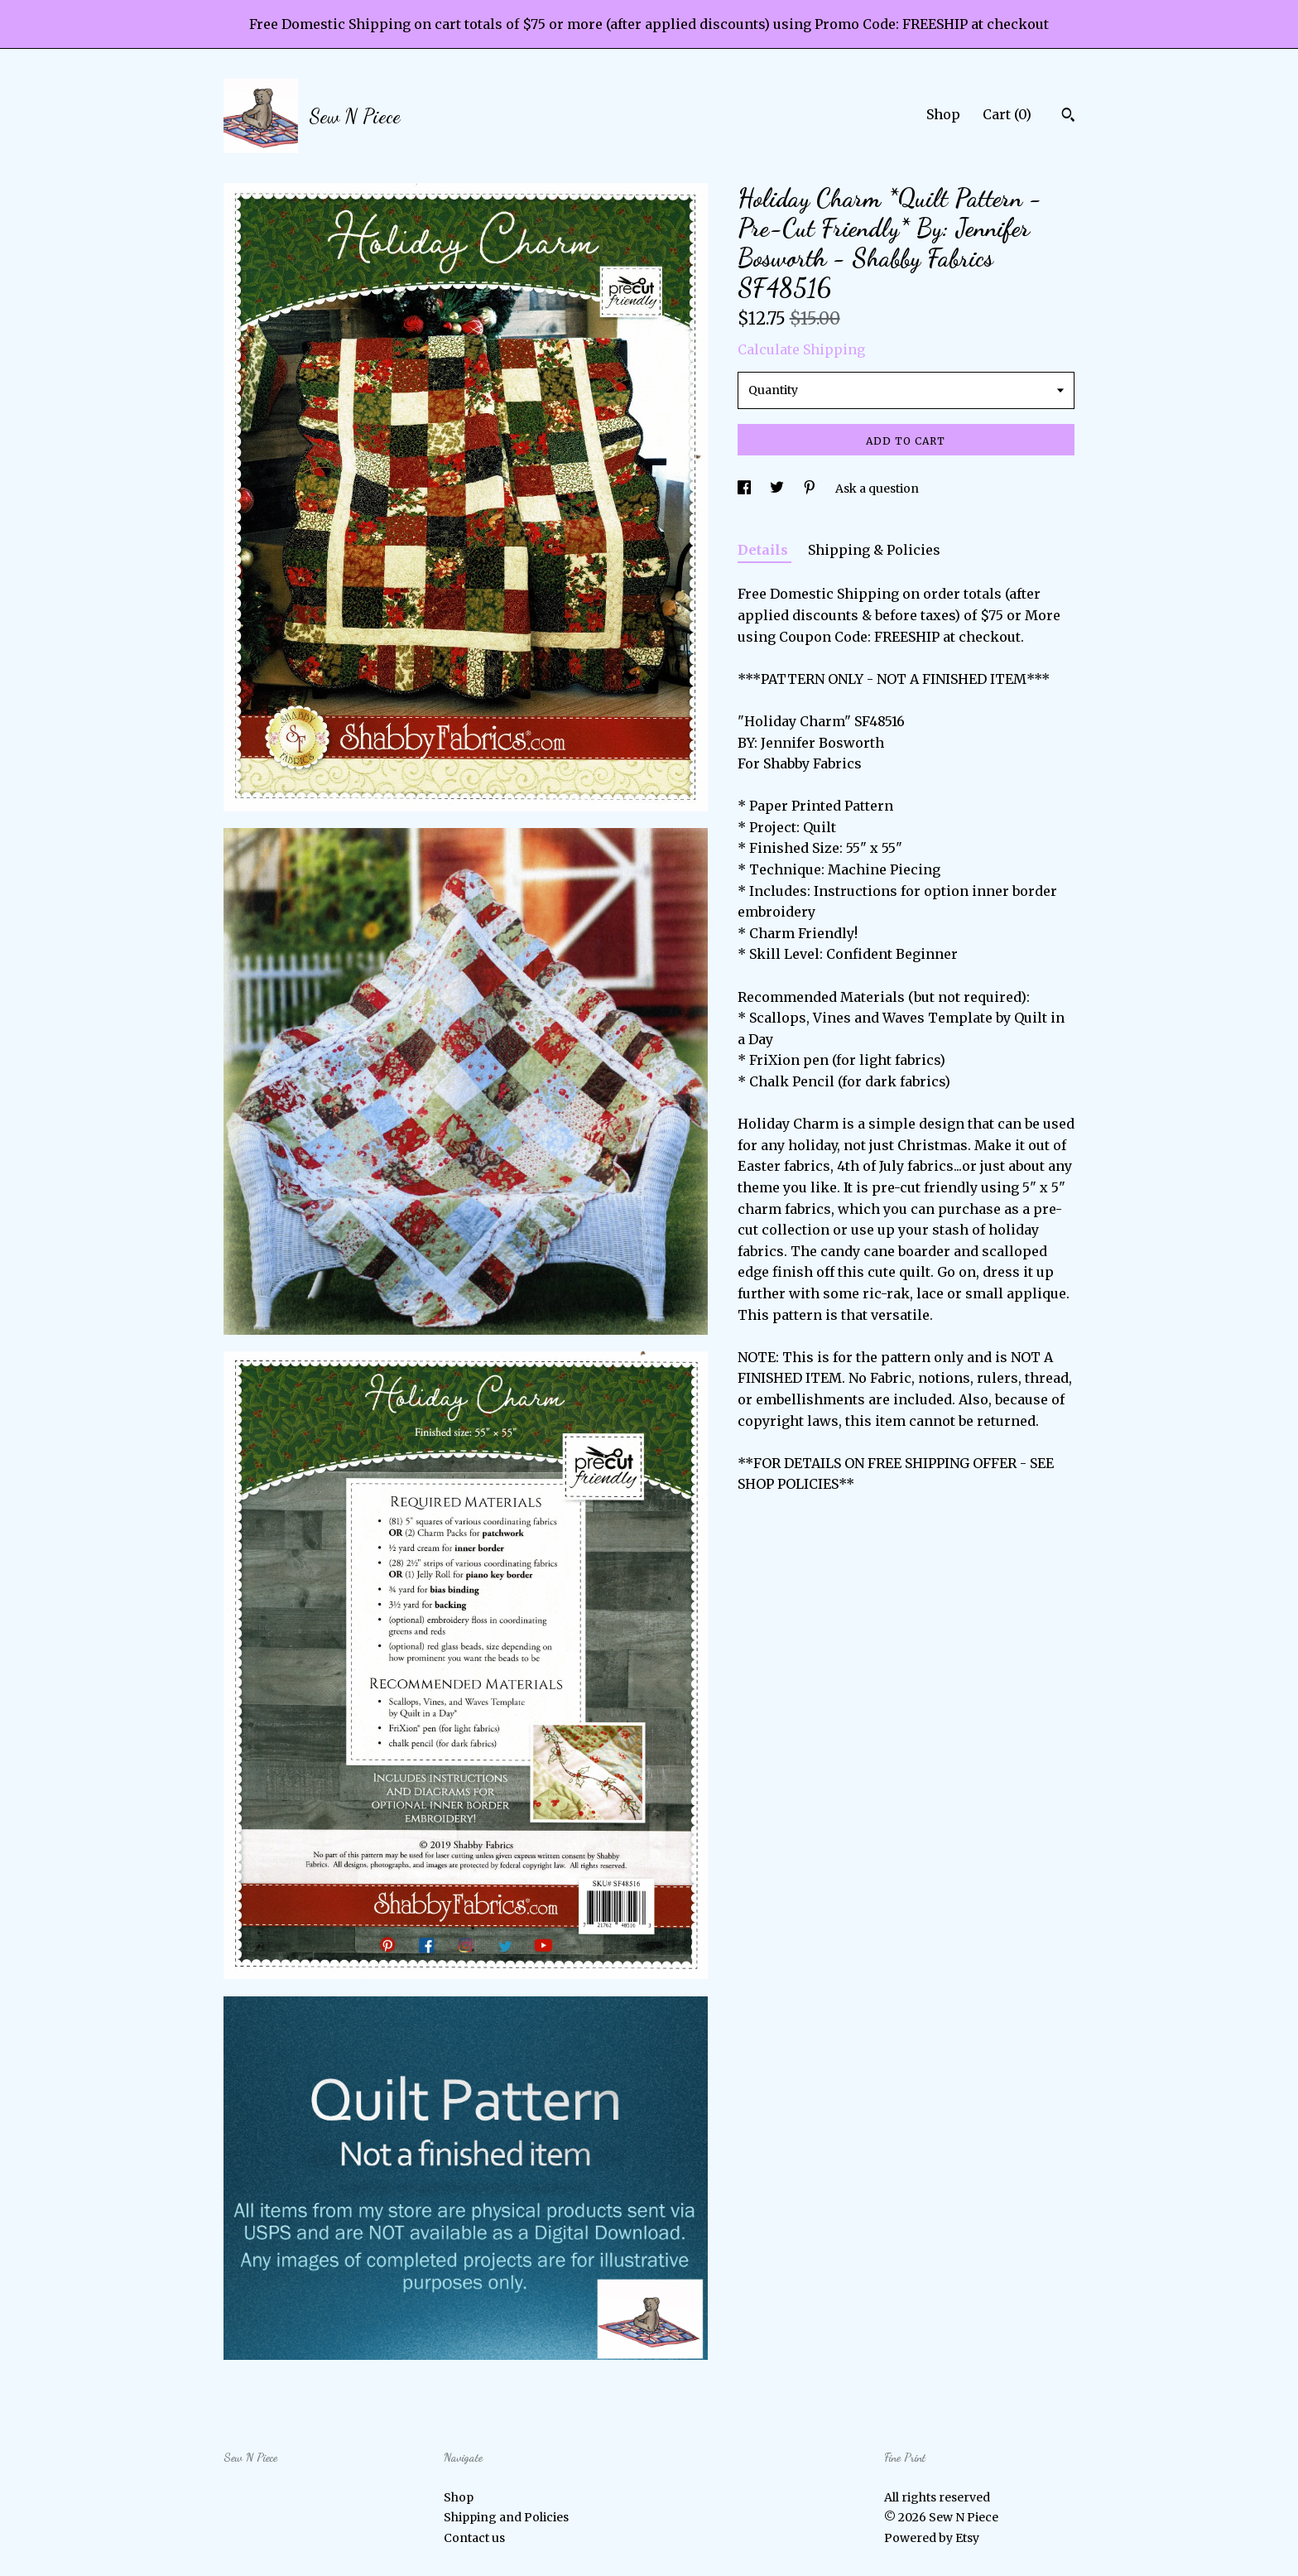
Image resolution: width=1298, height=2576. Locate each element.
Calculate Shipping (801, 349)
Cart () (1007, 114)
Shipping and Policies (506, 2517)
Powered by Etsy (931, 2537)
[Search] (1068, 117)
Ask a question (877, 488)
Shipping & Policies (874, 550)
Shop (943, 114)
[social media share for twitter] (778, 488)
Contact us (474, 2537)
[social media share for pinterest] (811, 488)
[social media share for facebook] (745, 488)
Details (764, 550)
